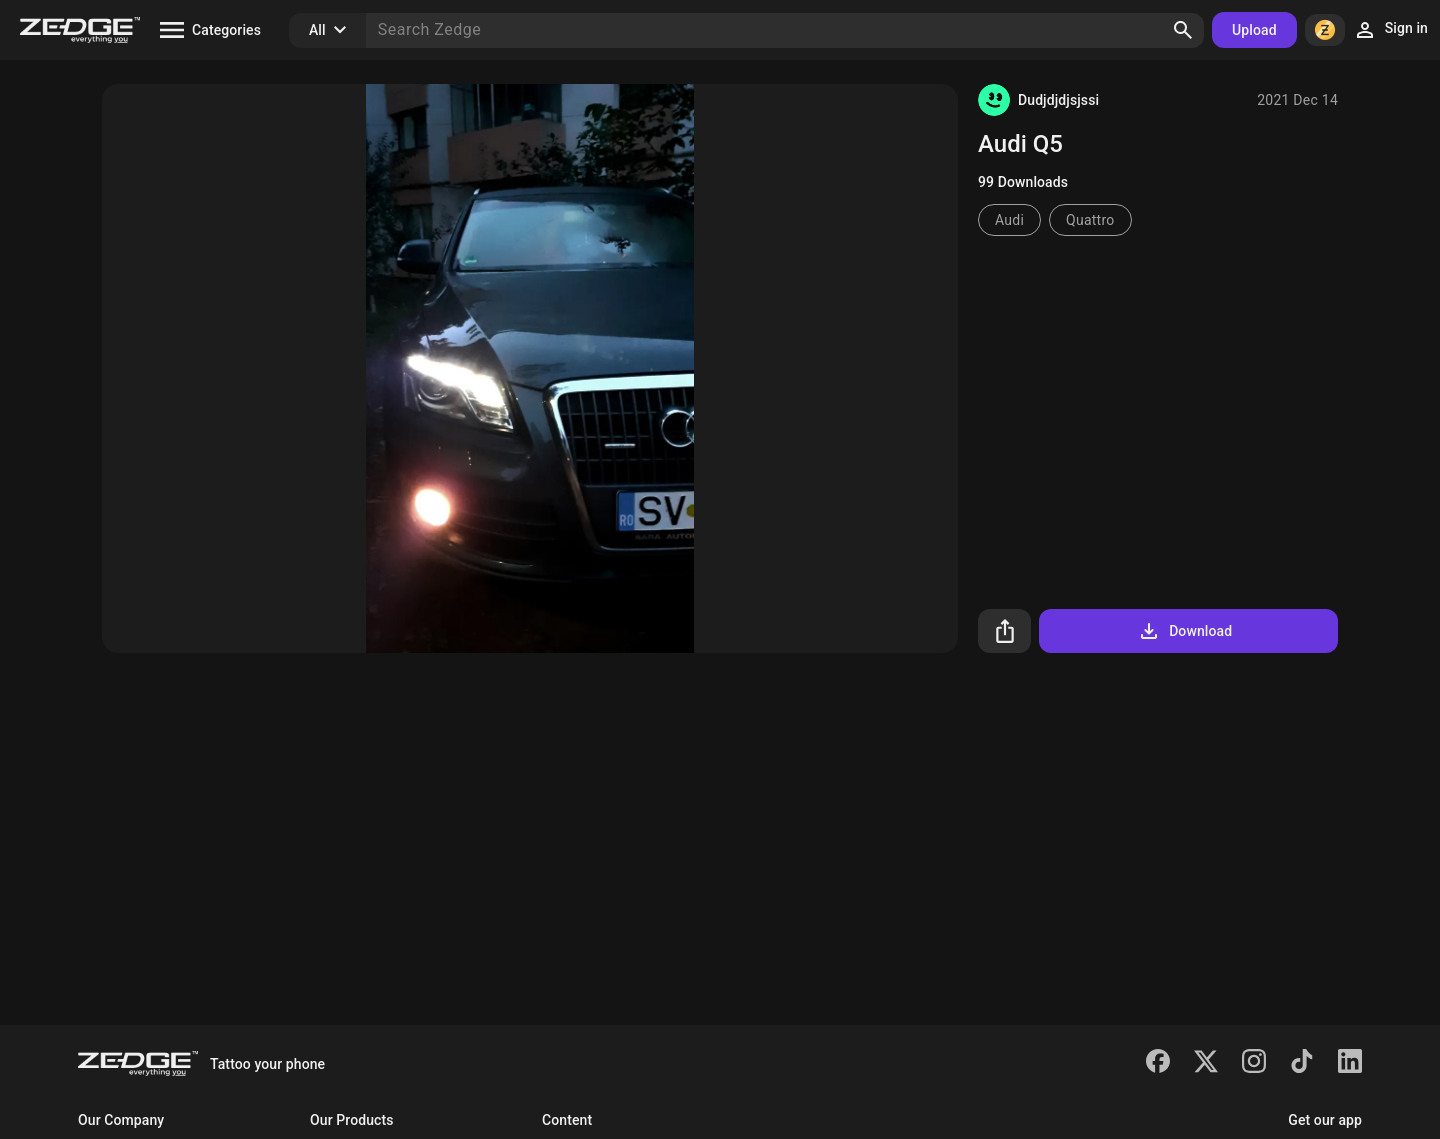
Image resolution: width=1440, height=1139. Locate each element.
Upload (1254, 30)
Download (1184, 631)
